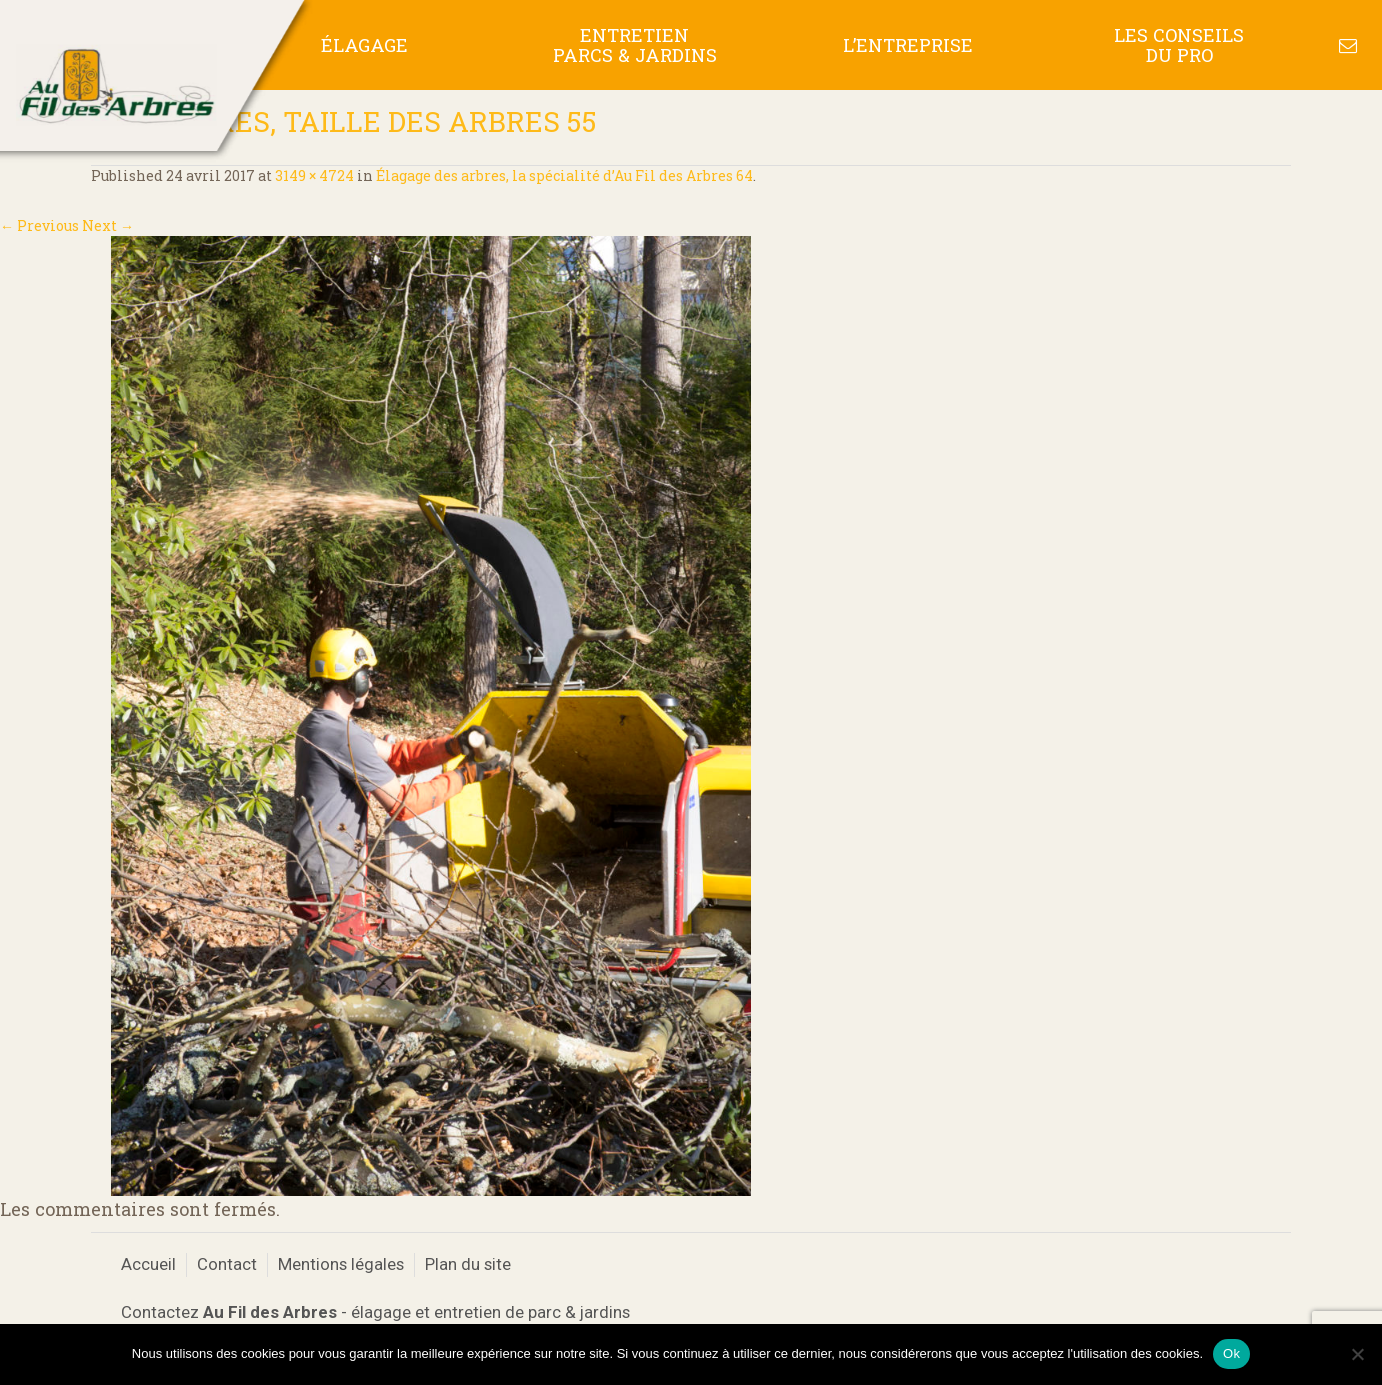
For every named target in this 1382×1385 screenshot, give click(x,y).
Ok (1231, 1353)
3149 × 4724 (314, 175)
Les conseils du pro (1179, 45)
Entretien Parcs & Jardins (635, 45)
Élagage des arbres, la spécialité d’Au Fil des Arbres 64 (564, 175)
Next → (108, 225)
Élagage (364, 45)
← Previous (39, 225)
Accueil (148, 1264)
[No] (1357, 1354)
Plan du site (468, 1264)
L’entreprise (908, 45)
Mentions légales (341, 1264)
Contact (227, 1264)
